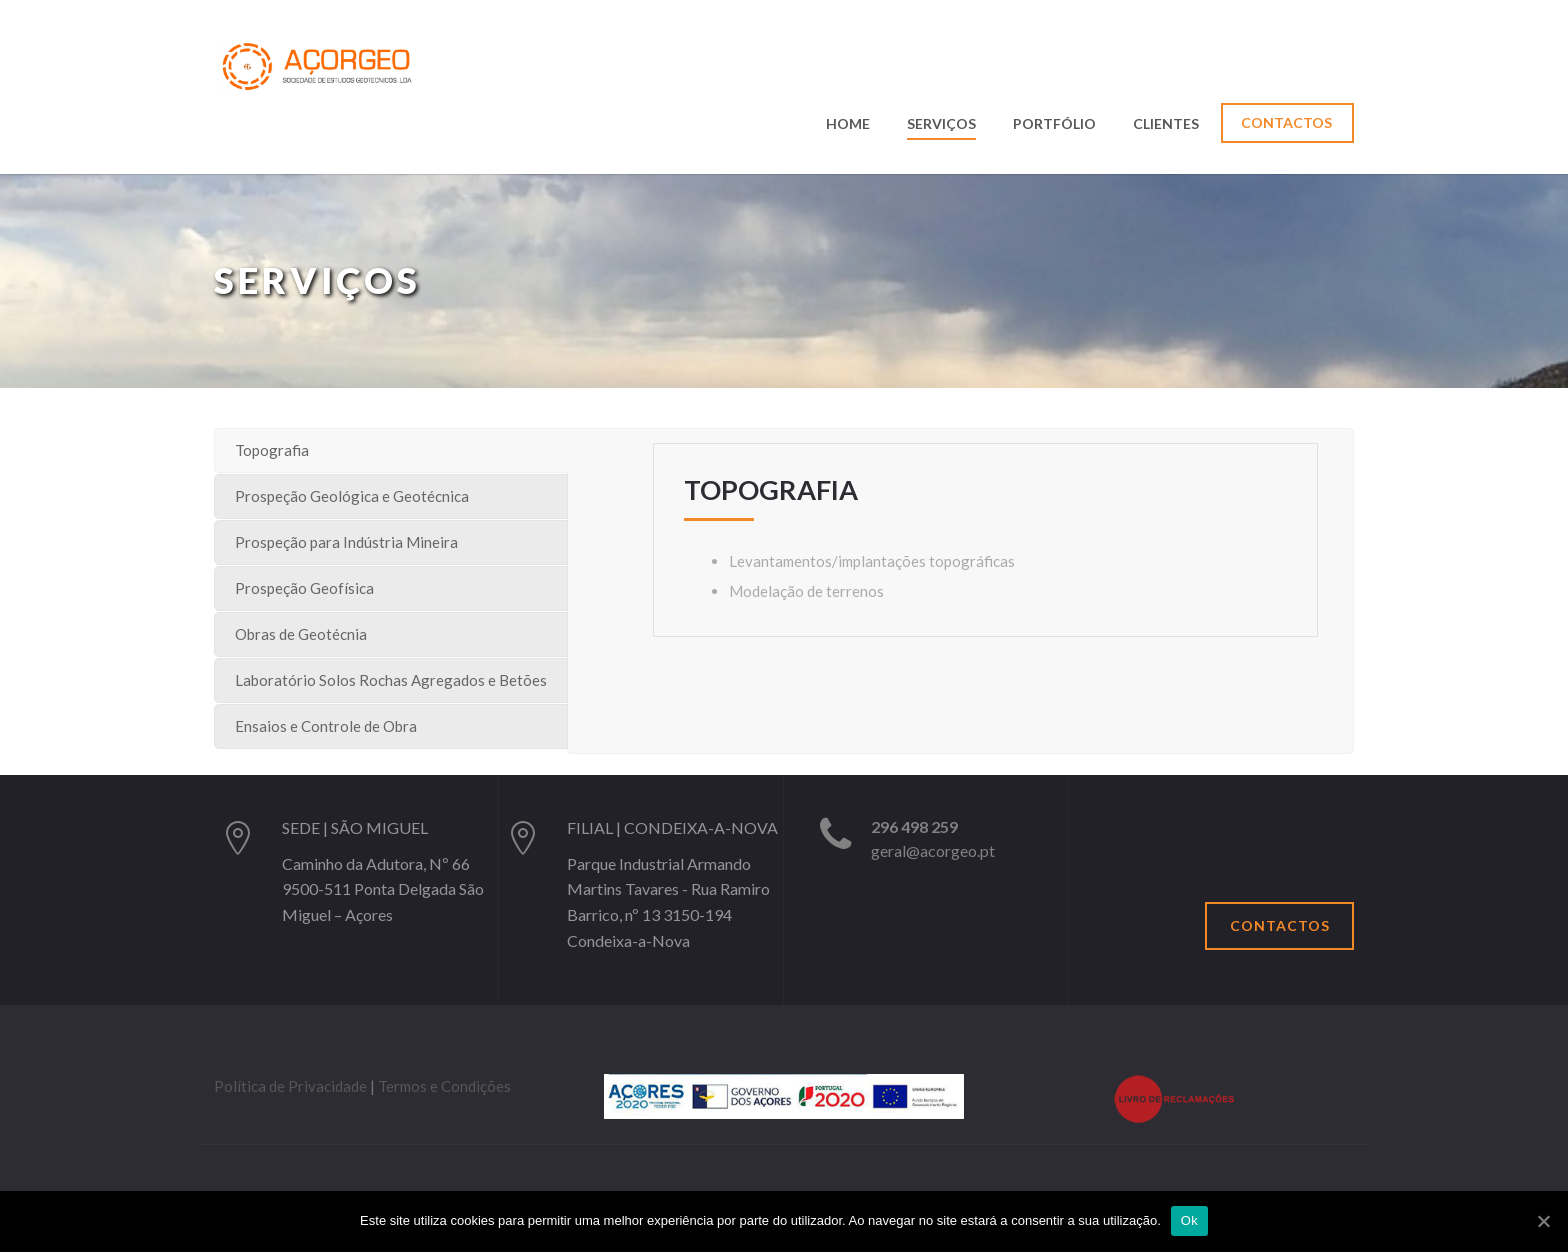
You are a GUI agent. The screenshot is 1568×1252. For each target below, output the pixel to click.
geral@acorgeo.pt (933, 850)
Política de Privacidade (290, 1086)
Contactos (1286, 122)
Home (848, 124)
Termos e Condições (444, 1086)
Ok (1189, 1220)
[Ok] (1543, 1221)
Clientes (1166, 124)
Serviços (941, 124)
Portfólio (1054, 124)
